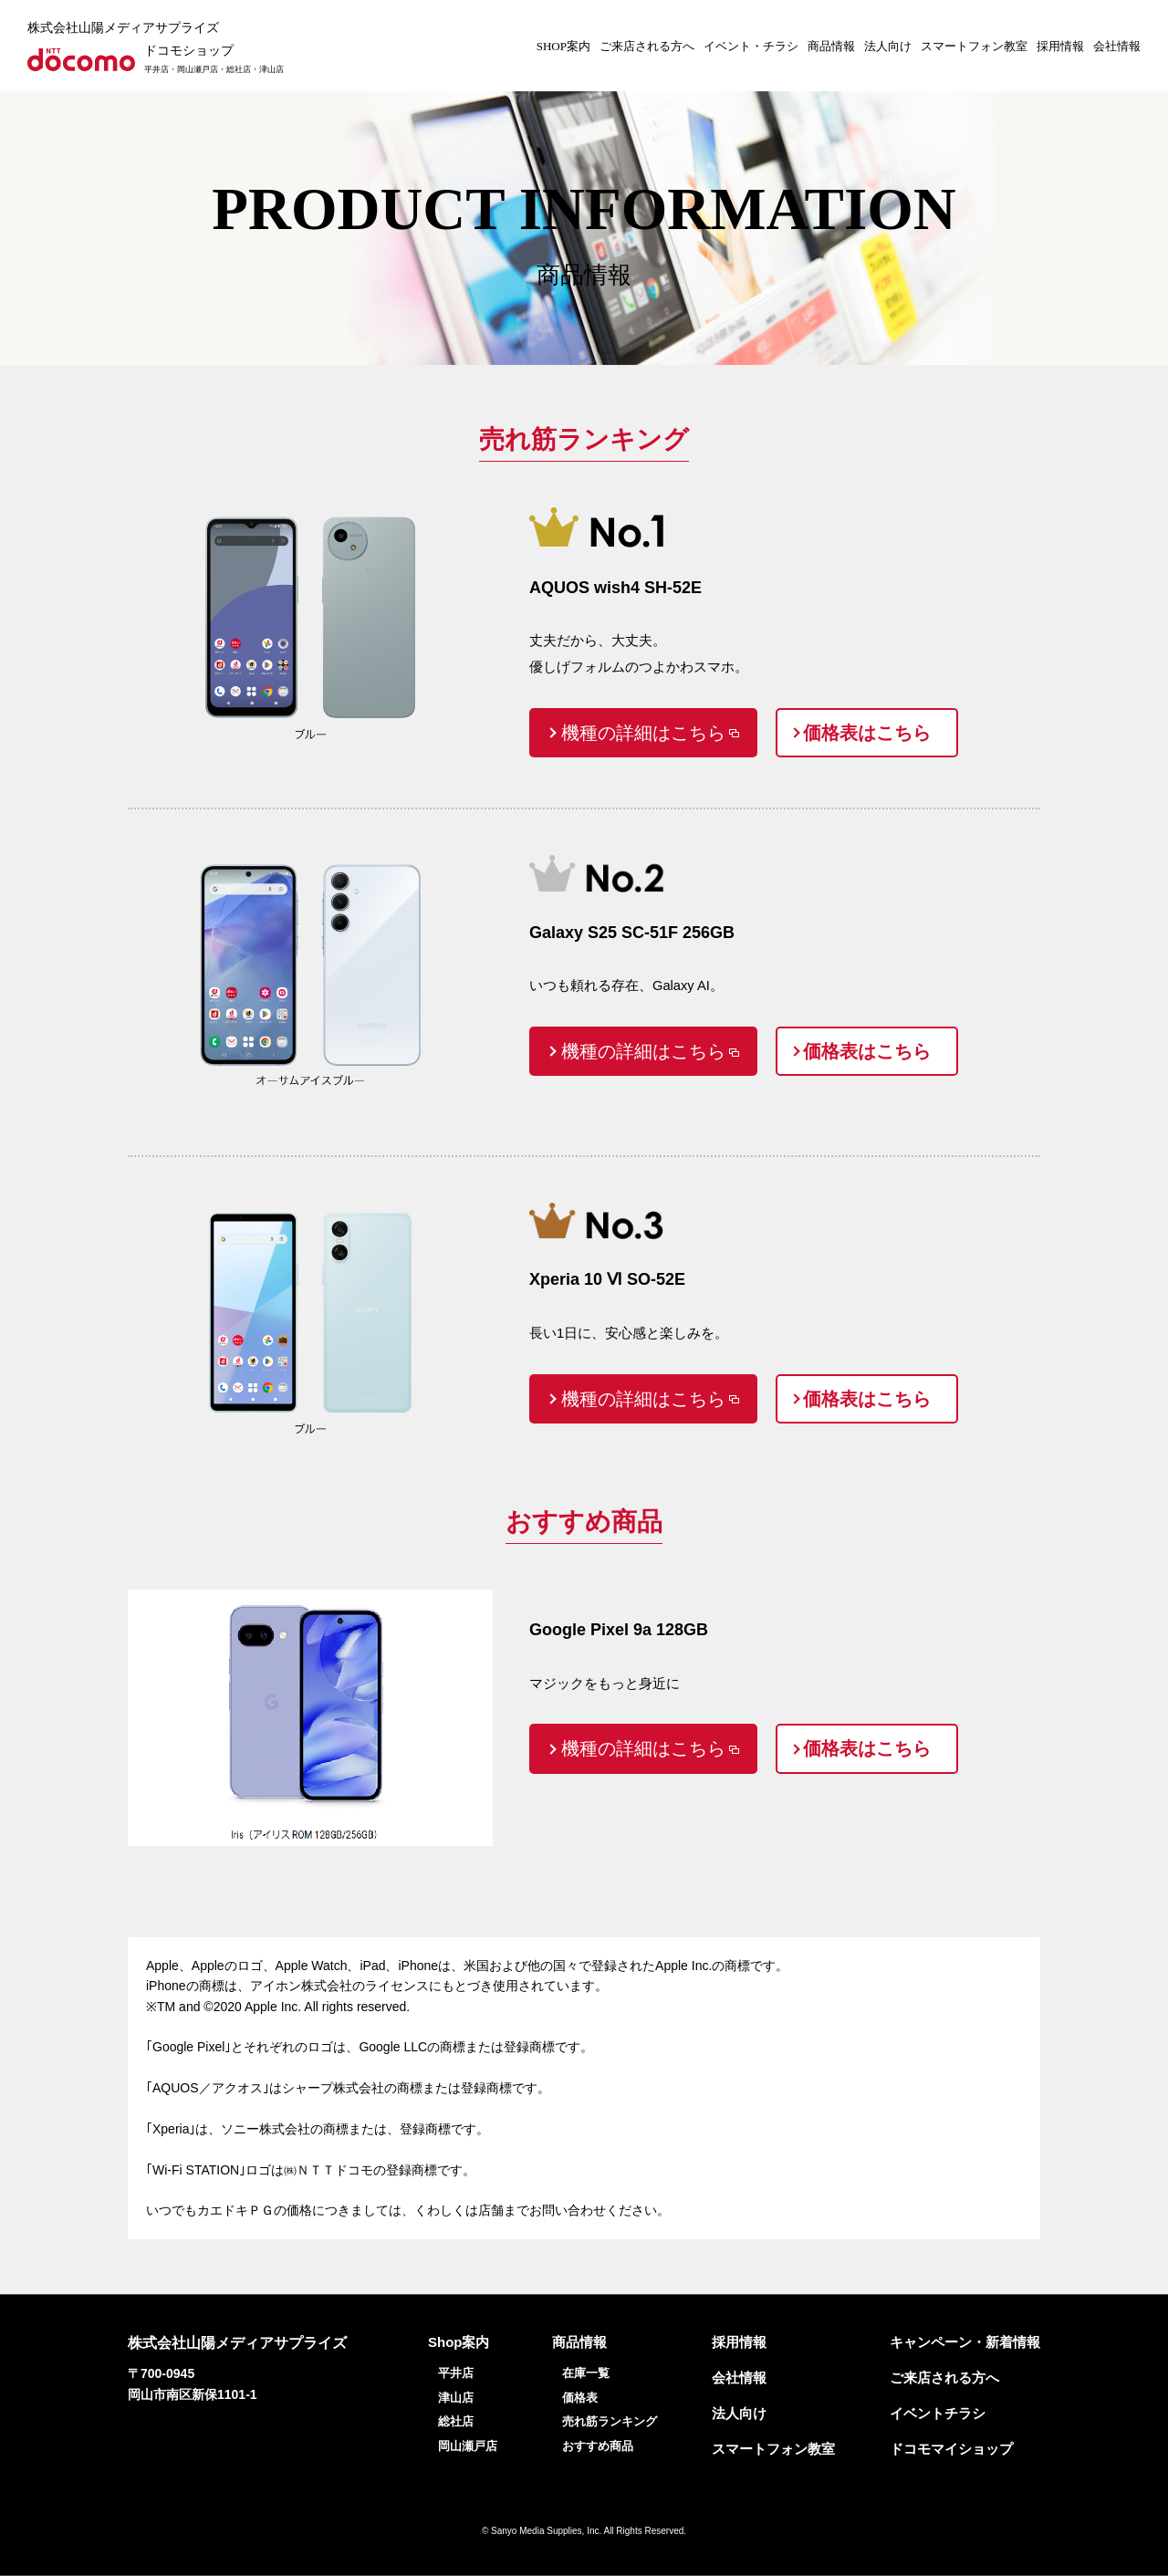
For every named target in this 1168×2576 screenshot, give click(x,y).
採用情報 (1060, 46)
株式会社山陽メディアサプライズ (123, 28)
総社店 (456, 2421)
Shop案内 (459, 2342)
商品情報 (831, 46)
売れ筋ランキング (609, 2421)
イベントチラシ (938, 2413)
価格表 (580, 2397)
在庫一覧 (586, 2373)
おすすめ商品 (597, 2446)
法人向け (888, 46)
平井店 (456, 2373)
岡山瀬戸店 (467, 2446)
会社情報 (1117, 46)
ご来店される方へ (647, 46)
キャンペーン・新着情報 (965, 2342)
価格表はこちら (867, 733)
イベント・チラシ (751, 46)
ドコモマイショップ (951, 2448)
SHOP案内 (563, 46)
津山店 (456, 2397)
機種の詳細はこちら (643, 733)
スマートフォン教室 (974, 46)
